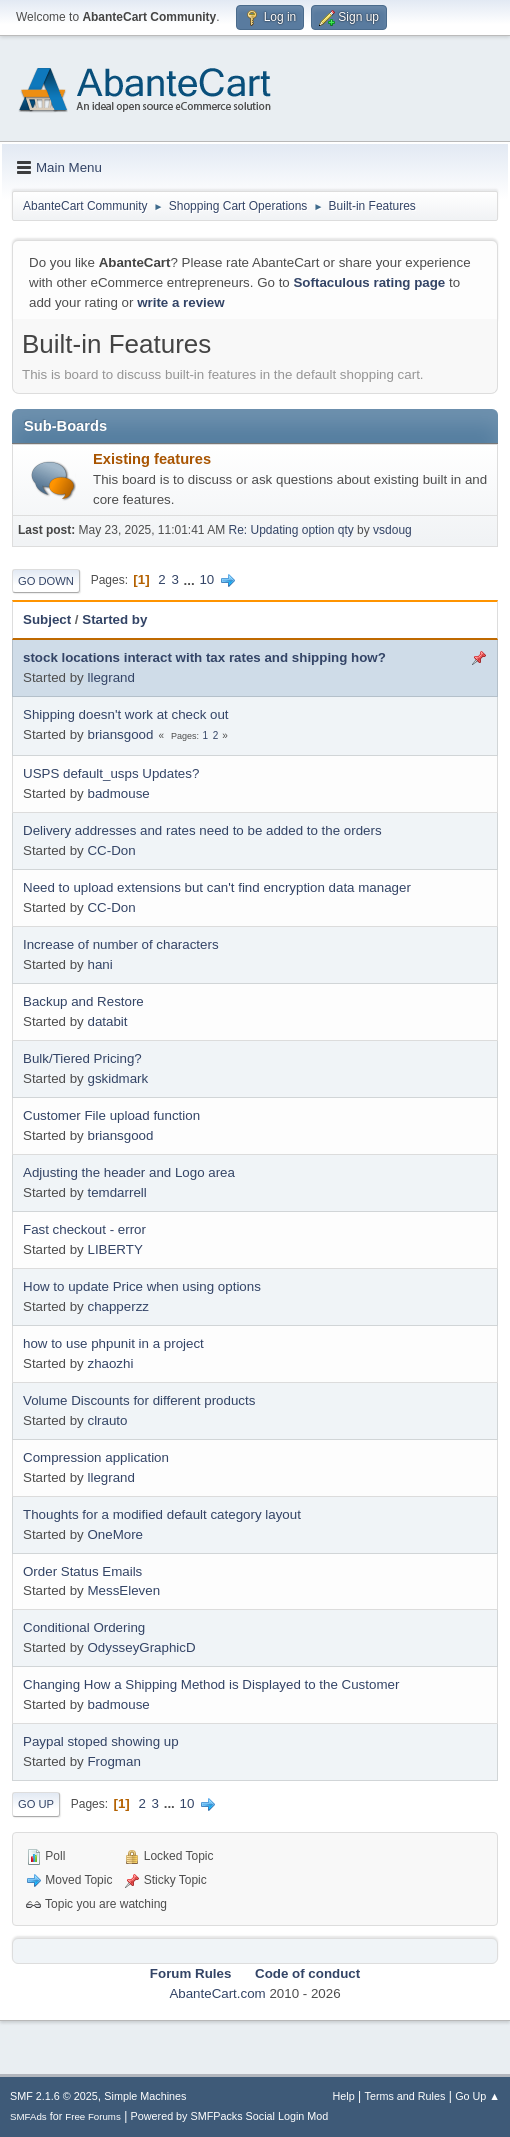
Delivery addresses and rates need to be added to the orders (202, 830)
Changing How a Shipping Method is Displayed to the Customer (211, 1684)
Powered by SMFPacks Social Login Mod (230, 2116)
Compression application (96, 1457)
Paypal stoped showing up (101, 1741)
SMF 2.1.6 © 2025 (54, 2096)
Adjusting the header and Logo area (129, 1172)
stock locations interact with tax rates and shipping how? (204, 657)
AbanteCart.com (217, 1993)
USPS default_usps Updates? (111, 773)
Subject (47, 619)
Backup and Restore (83, 1001)
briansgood (120, 734)
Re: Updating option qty (291, 530)
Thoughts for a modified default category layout (162, 1514)
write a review (180, 302)
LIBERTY (114, 1249)
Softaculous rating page (369, 282)
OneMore (115, 1534)
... (191, 579)
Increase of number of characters (121, 944)
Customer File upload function (111, 1115)
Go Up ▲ (477, 2096)
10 (206, 579)
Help (344, 2096)
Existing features (152, 459)
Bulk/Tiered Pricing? (82, 1058)
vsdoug (392, 530)
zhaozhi (110, 1363)
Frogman (113, 1761)
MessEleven (123, 1590)
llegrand (110, 677)
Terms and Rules (405, 2096)
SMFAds (28, 2116)
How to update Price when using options (142, 1286)
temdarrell (116, 1192)
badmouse (118, 793)
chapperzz (118, 1306)
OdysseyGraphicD (141, 1647)
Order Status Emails (82, 1571)
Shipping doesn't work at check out (126, 714)
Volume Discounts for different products (139, 1400)
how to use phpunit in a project (113, 1343)
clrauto (107, 1420)
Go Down (46, 581)
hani (99, 964)
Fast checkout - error (84, 1229)
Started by (114, 619)
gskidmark (117, 1078)
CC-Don (111, 850)
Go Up (36, 1804)
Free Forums (93, 2116)
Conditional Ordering (84, 1627)
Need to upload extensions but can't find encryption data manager (217, 887)
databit (107, 1021)
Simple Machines (145, 2096)
